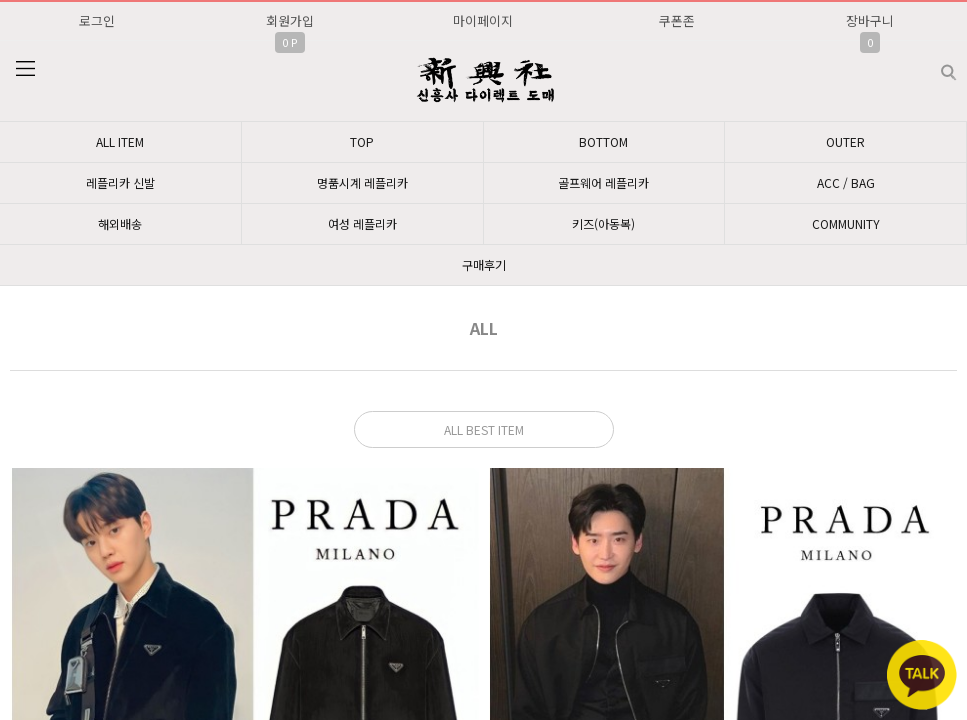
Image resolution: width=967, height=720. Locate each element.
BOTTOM (603, 141)
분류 (25, 69)
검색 (932, 64)
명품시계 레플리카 (362, 182)
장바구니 (870, 20)
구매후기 (484, 264)
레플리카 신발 (120, 182)
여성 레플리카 (362, 223)
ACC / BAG (846, 182)
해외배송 (120, 223)
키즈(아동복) (603, 223)
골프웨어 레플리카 (603, 182)
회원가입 (290, 20)
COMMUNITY (846, 223)
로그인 (97, 20)
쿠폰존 (677, 20)
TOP (362, 141)
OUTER (845, 141)
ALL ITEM (120, 141)
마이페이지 (483, 20)
